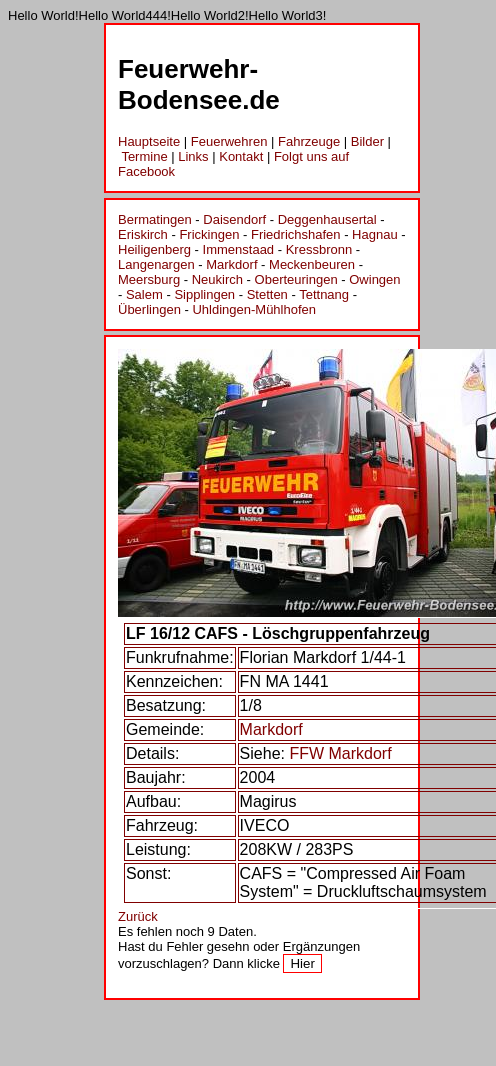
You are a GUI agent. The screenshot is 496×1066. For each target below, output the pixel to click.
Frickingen (209, 234)
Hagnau (375, 234)
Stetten (267, 294)
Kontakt (241, 156)
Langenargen (156, 264)
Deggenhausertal (327, 219)
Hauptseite (149, 141)
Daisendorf (234, 219)
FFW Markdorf (340, 753)
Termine (144, 156)
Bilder (367, 141)
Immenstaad (239, 249)
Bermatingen (155, 219)
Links (193, 156)
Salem (144, 294)
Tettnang (324, 294)
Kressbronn (319, 249)
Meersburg (149, 279)
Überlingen (149, 309)
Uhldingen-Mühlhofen (254, 309)
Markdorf (231, 264)
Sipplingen (204, 294)
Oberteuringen (296, 279)
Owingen (374, 279)
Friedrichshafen (296, 234)
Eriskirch (143, 234)
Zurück (138, 916)
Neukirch (217, 279)
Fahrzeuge (309, 141)
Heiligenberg (154, 249)
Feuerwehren (229, 141)
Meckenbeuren (312, 264)
